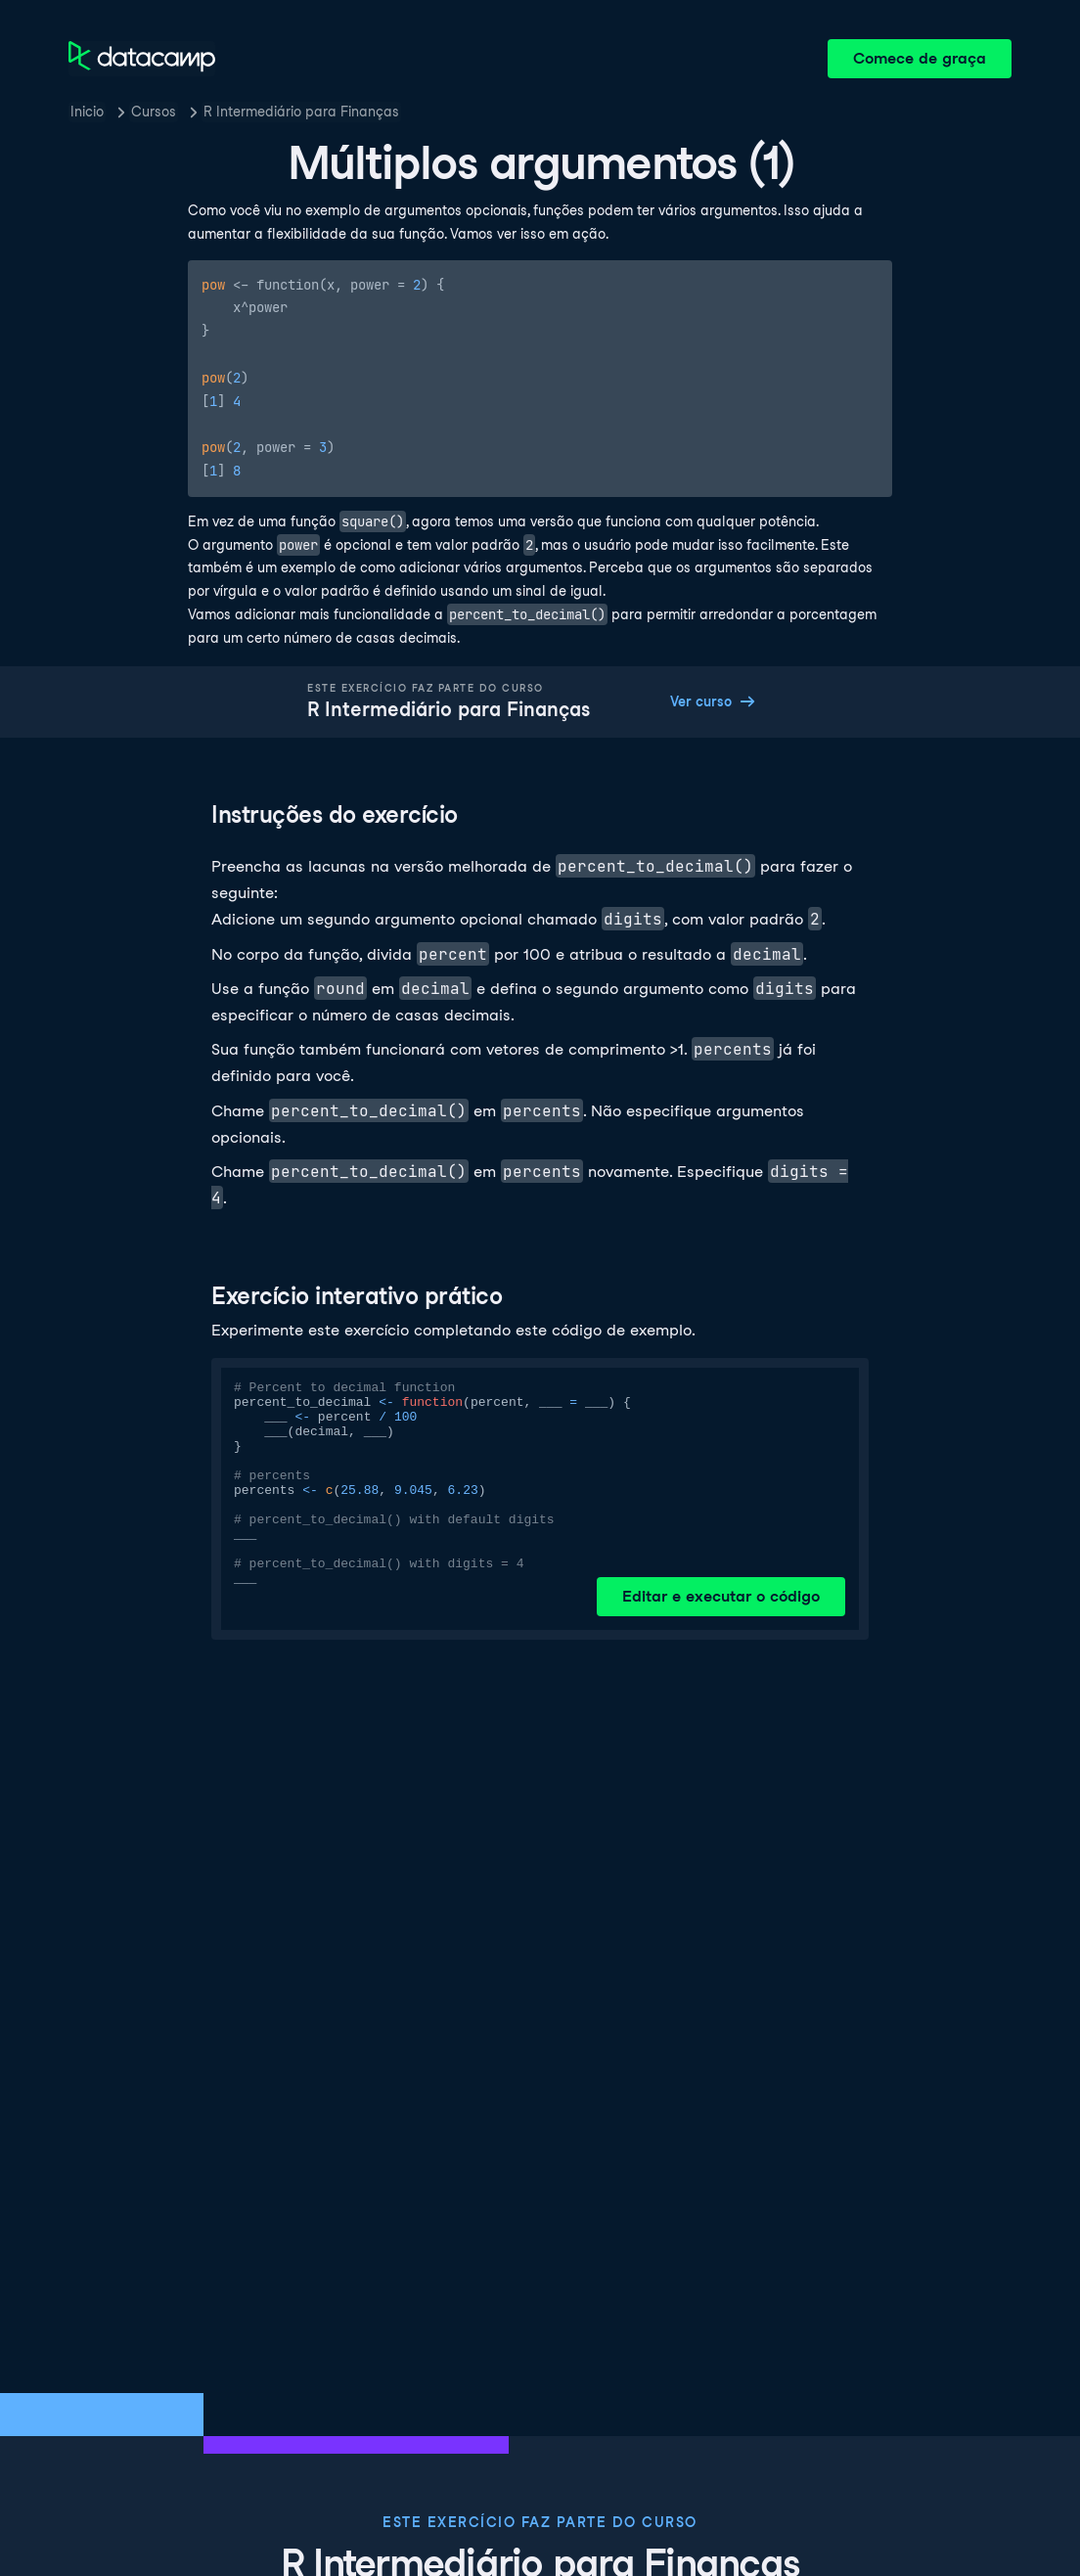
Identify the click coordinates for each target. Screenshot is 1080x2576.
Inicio (87, 111)
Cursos (153, 111)
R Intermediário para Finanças (301, 111)
